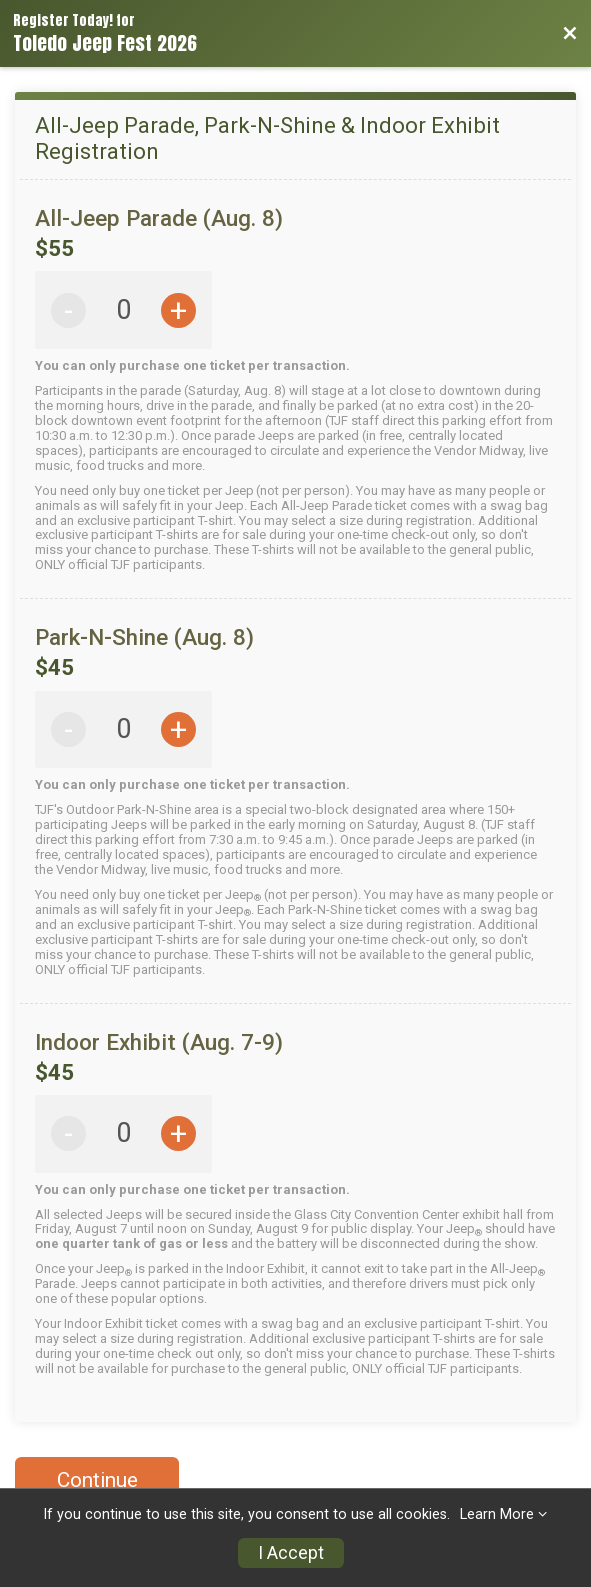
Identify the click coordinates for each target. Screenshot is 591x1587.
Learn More (497, 1514)
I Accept (291, 1553)
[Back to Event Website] (570, 34)
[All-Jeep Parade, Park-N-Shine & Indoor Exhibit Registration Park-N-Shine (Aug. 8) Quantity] (123, 729)
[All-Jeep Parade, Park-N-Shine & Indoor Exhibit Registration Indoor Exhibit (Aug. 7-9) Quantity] (123, 1133)
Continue (97, 1480)
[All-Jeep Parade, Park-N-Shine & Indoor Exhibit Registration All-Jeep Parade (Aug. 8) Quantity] (123, 310)
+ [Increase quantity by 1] (178, 310)
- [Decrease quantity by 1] (68, 310)
